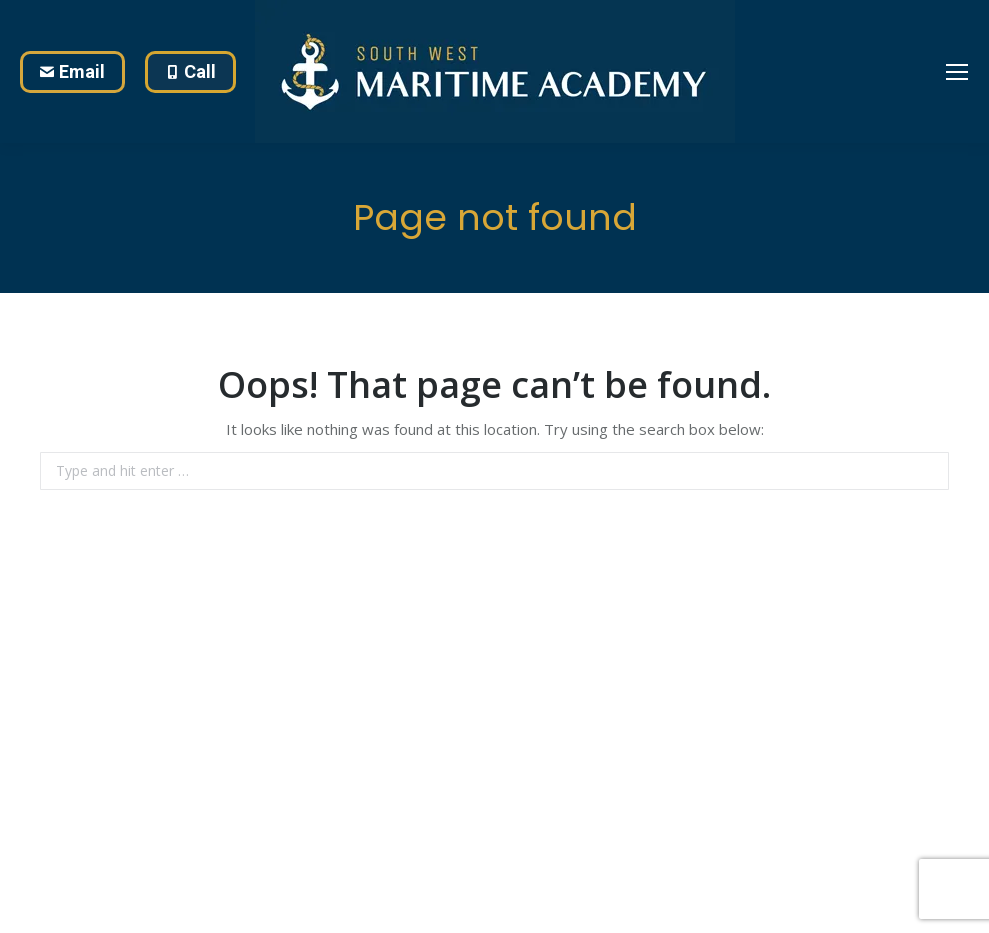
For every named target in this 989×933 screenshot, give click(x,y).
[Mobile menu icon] (957, 72)
